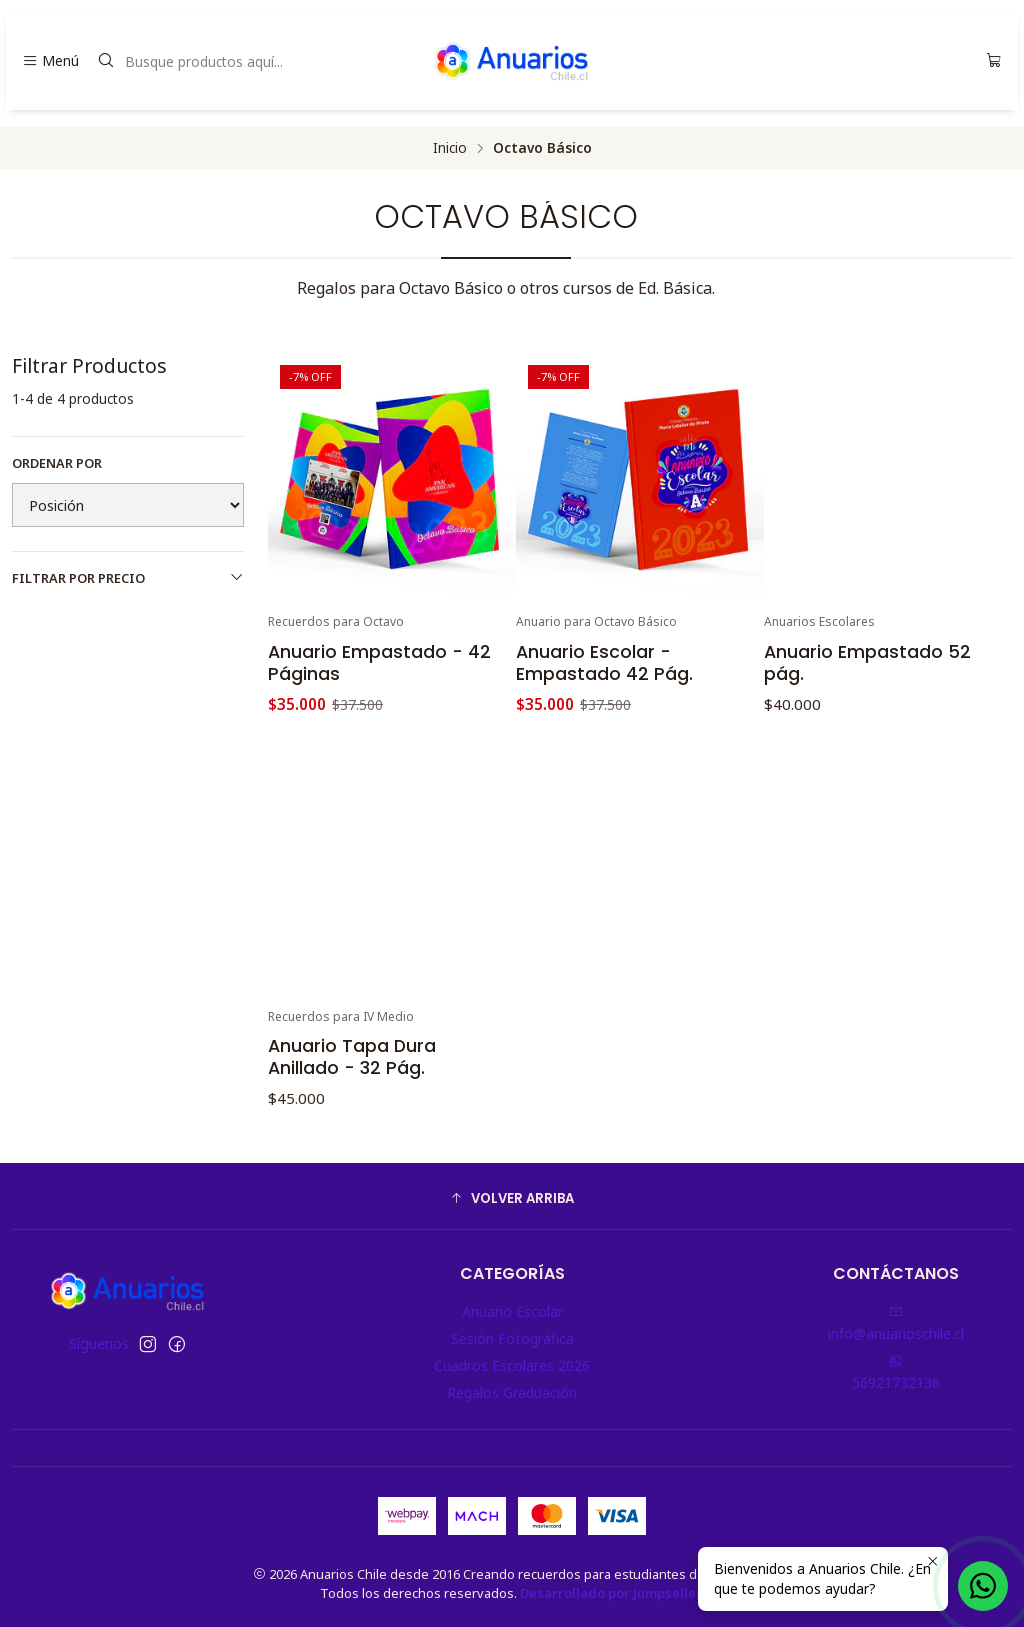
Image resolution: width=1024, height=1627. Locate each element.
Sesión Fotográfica (512, 1338)
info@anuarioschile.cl (896, 1324)
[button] (512, 1199)
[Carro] (994, 61)
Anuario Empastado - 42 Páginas (379, 663)
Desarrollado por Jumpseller (611, 1593)
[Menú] (50, 61)
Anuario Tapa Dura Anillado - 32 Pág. (352, 1135)
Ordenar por (57, 463)
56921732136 (896, 1373)
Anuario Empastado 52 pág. (867, 663)
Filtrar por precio (128, 578)
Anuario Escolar (512, 1311)
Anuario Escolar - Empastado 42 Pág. (604, 663)
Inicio (450, 148)
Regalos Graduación (512, 1392)
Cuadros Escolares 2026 (512, 1365)
